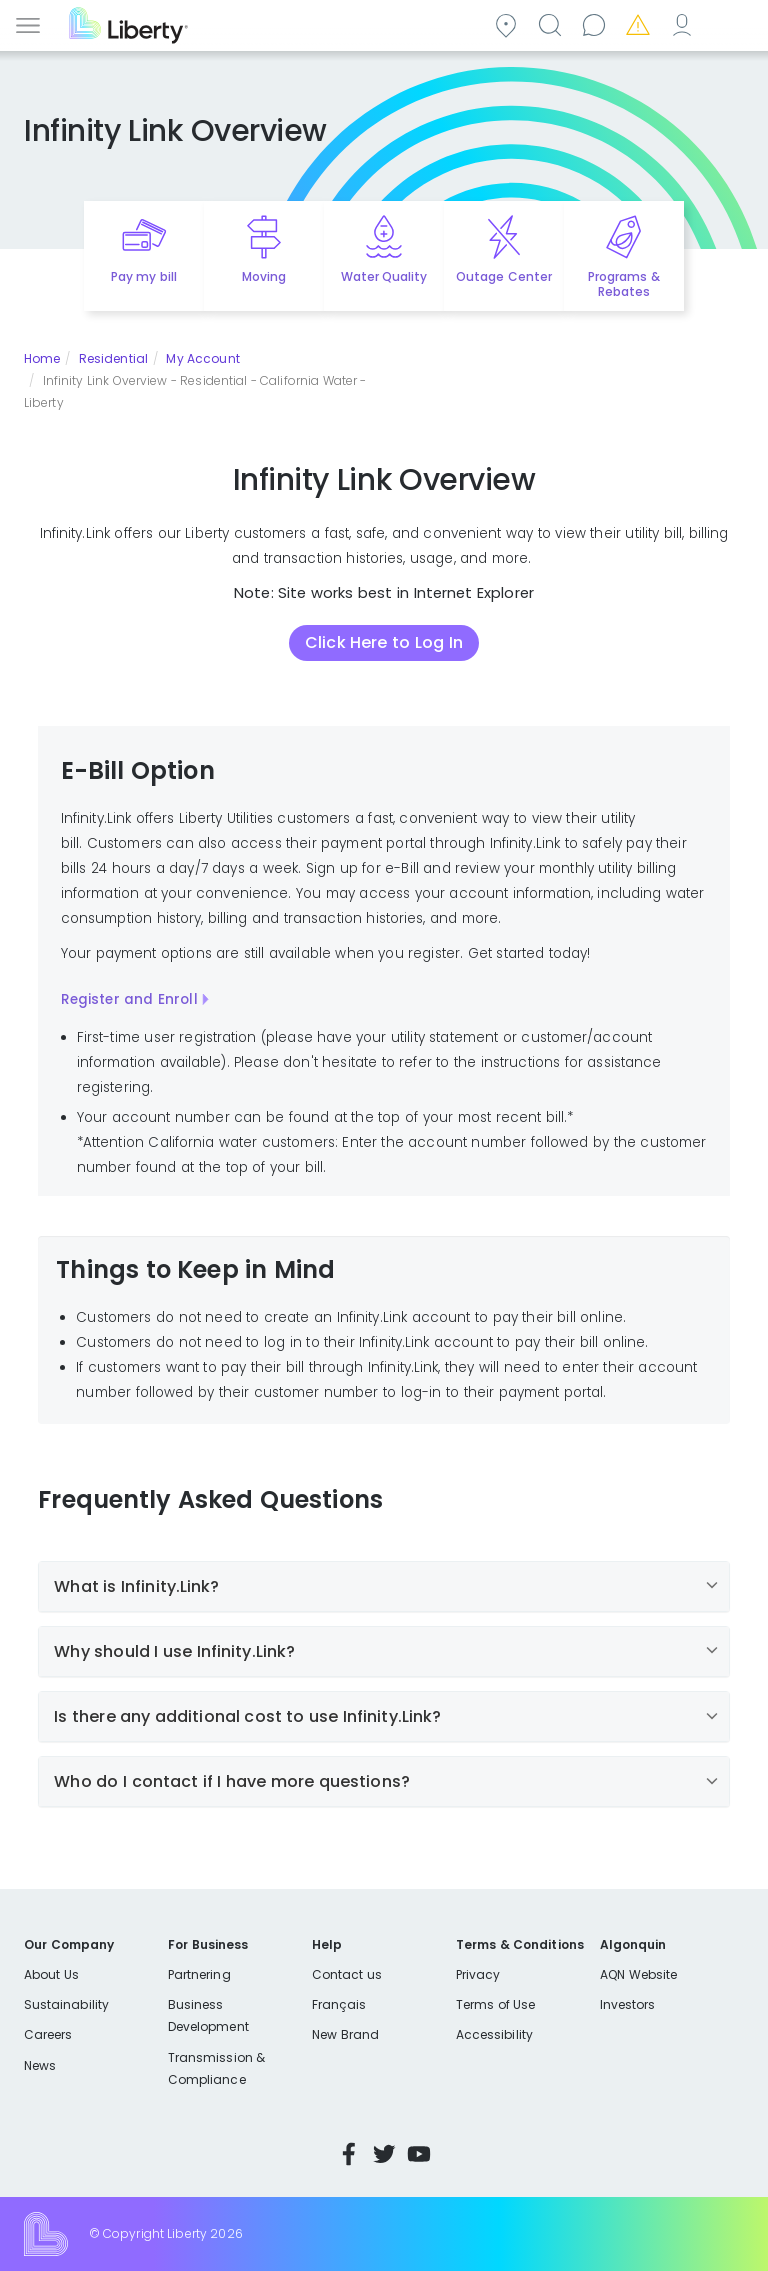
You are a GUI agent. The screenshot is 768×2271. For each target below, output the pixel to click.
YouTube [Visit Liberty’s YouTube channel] (419, 2154)
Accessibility (494, 2034)
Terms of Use (496, 2004)
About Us (51, 1974)
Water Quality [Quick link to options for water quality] (384, 276)
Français (339, 2004)
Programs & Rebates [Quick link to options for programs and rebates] (623, 284)
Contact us (597, 23)
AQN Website (638, 1974)
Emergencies (641, 23)
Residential (113, 358)
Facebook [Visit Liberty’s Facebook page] (349, 2154)
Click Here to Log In (384, 642)
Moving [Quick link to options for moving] (264, 276)
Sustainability (66, 2004)
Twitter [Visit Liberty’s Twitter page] (384, 2154)
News (40, 2065)
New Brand (345, 2034)
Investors (628, 2004)
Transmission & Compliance (216, 2068)
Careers (48, 2034)
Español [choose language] (729, 23)
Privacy (478, 1974)
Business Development (208, 2015)
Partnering (199, 1974)
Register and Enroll (129, 999)
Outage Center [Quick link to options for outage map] (503, 276)
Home (42, 358)
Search (553, 23)
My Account (685, 23)
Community (509, 23)
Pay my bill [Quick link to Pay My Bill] (144, 276)
